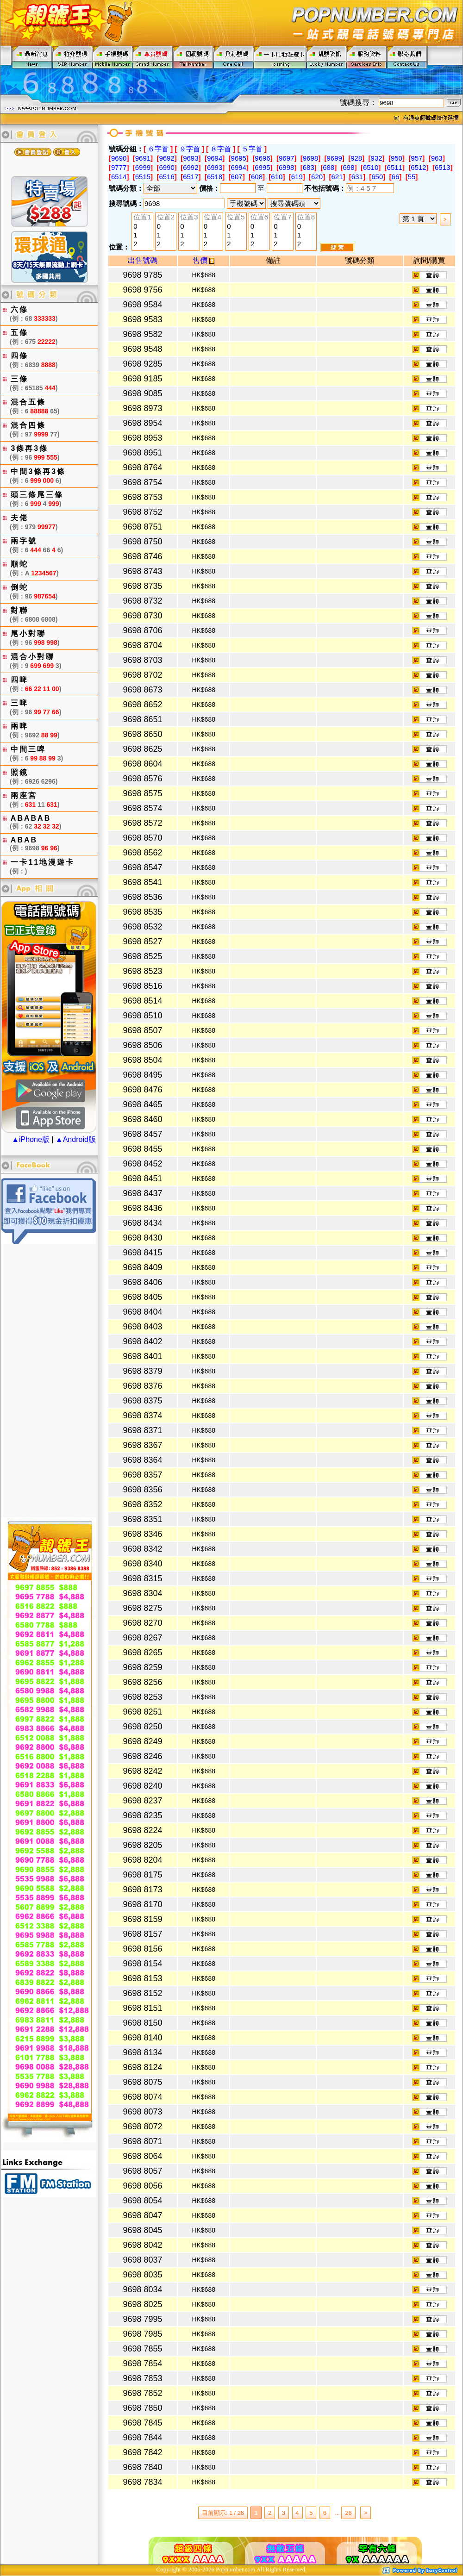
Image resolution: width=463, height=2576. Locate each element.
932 (376, 158)
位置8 (306, 217)
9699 (334, 158)
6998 (286, 167)
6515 (142, 177)
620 (317, 177)
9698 (310, 158)
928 (356, 158)
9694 (214, 158)
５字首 (252, 149)
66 (396, 177)
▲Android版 (76, 1139)
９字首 (189, 149)
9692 (166, 158)
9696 (262, 158)
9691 (142, 158)
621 (337, 177)
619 (297, 177)
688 (328, 167)
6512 (418, 167)
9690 (118, 158)
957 (416, 158)
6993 (214, 167)
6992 (190, 167)
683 (308, 167)
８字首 (220, 149)
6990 (166, 167)
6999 (142, 167)
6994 (238, 167)
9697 (286, 158)
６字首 (158, 149)
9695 (238, 158)
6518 (214, 177)
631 (357, 177)
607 (237, 177)
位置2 (165, 217)
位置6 (259, 217)
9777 (118, 167)
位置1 (142, 217)
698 (349, 167)
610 (276, 177)
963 (437, 158)
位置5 (235, 217)
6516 (166, 177)
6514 (118, 177)
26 (348, 2512)
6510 (370, 167)
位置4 (212, 217)
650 (377, 177)
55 (412, 177)
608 (257, 177)
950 (396, 158)
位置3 (189, 217)
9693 (190, 158)
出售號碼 (142, 260)
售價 (203, 260)
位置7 (282, 217)
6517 (190, 177)
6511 (394, 167)
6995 (262, 167)
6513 (442, 167)
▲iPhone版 (31, 1139)
